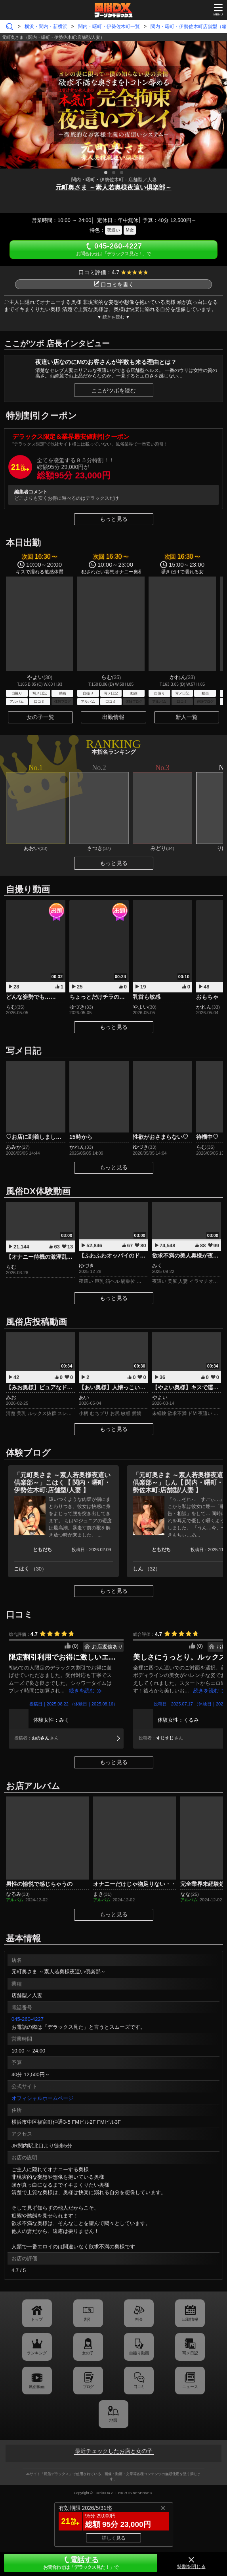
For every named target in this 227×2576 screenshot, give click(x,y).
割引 (88, 2319)
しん (146, 1569)
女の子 (88, 2353)
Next (217, 103)
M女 (130, 230)
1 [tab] (105, 172)
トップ (37, 2319)
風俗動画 (37, 2386)
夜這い (113, 230)
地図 (113, 2420)
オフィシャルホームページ (42, 2098)
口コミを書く (113, 284)
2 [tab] (113, 172)
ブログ (88, 2386)
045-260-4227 (27, 2019)
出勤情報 (113, 717)
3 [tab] (121, 172)
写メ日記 (190, 2353)
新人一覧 (186, 717)
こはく (30, 1569)
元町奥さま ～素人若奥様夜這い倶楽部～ (113, 187)
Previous (10, 103)
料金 (139, 2319)
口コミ (139, 2386)
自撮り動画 (139, 2353)
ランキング (37, 2353)
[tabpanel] (113, 105)
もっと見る (114, 519)
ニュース (190, 2386)
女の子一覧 (40, 717)
